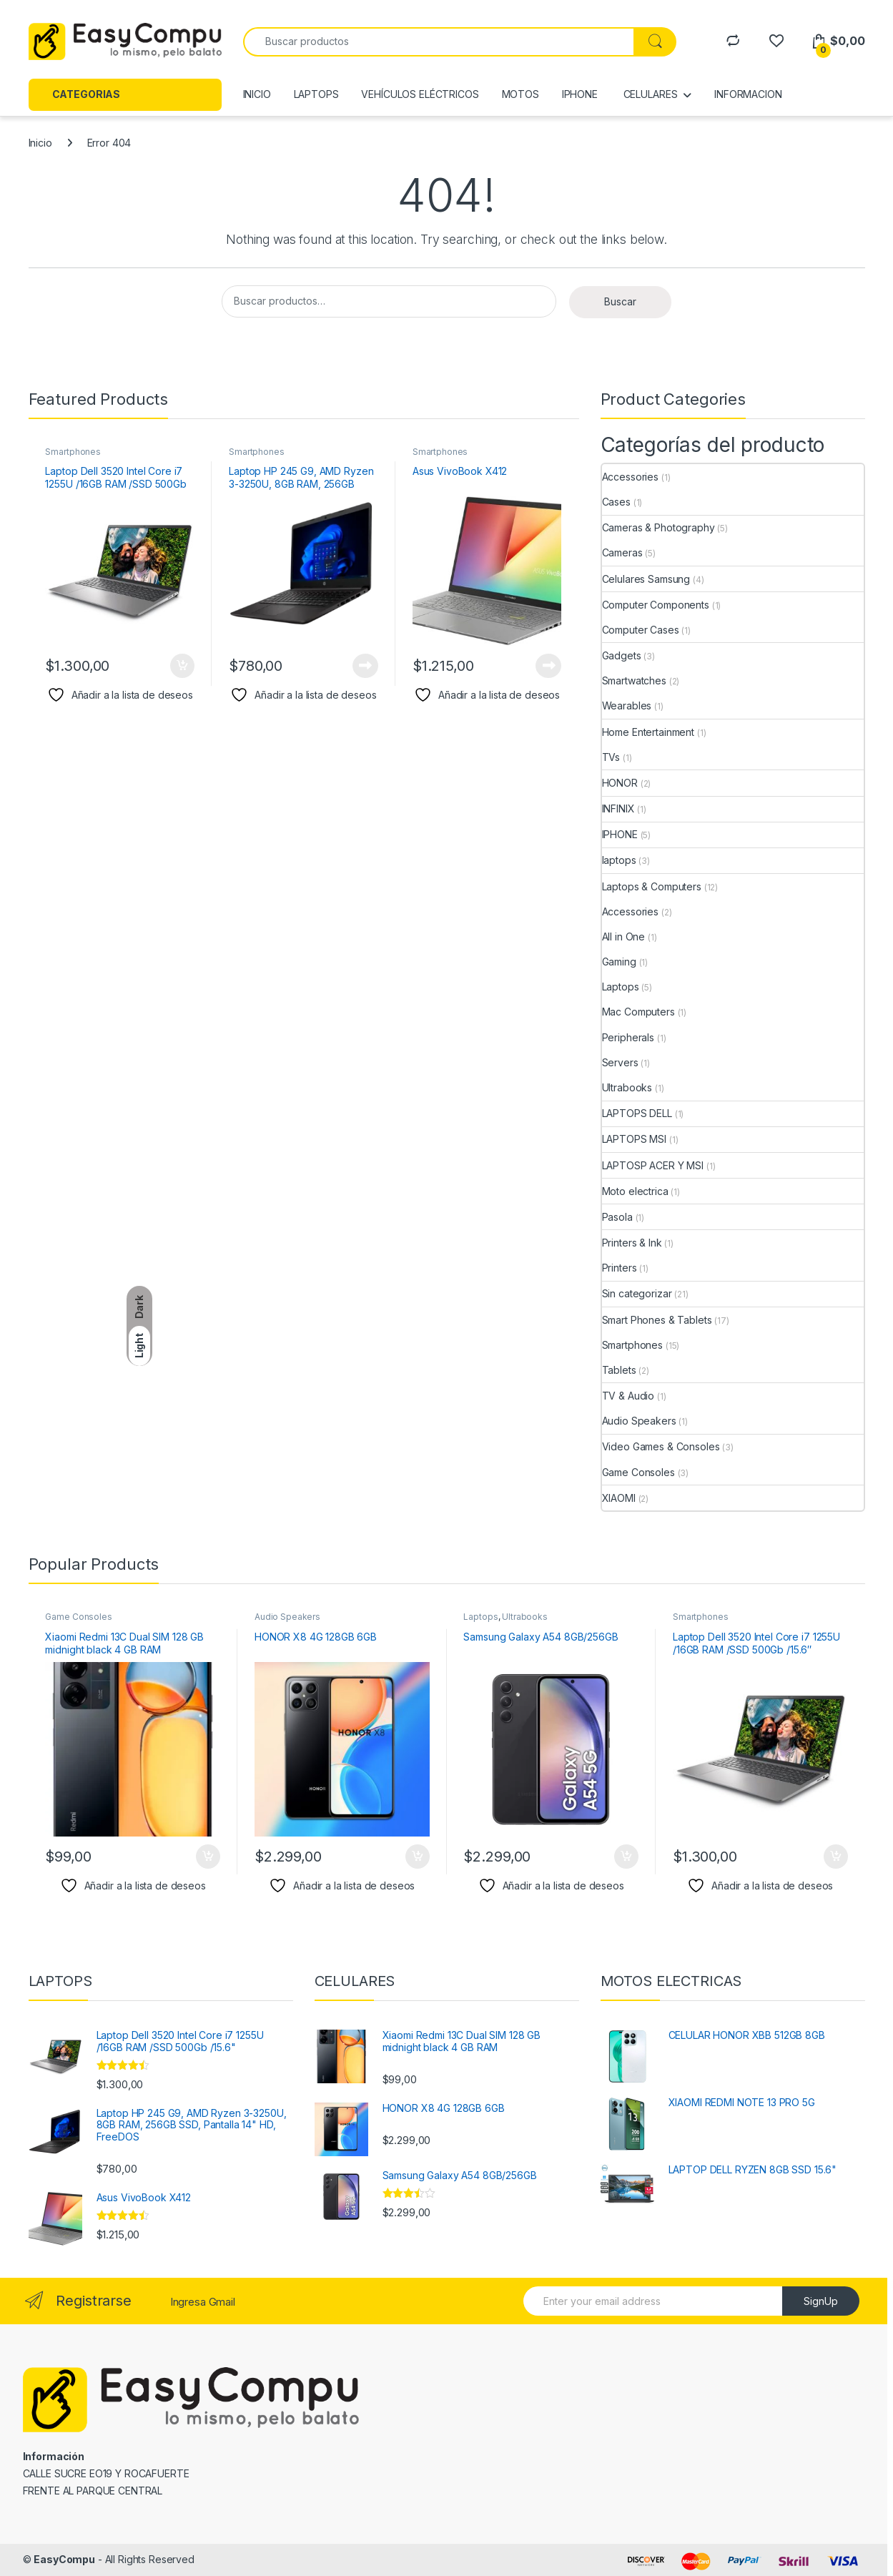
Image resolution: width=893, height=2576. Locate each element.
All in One (624, 936)
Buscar (620, 301)
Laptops (620, 986)
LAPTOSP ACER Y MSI (653, 1165)
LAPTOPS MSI (634, 1139)
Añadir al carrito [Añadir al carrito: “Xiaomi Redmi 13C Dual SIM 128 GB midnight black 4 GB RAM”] (208, 1856)
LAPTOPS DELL (637, 1113)
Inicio (40, 143)
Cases (616, 502)
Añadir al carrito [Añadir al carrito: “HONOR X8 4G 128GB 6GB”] (417, 1856)
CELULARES (649, 94)
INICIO (257, 94)
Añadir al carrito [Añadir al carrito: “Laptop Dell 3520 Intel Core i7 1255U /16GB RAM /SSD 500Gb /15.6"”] (182, 666)
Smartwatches (634, 680)
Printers (619, 1268)
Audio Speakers (639, 1421)
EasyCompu (64, 2559)
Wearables (627, 705)
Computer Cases (640, 630)
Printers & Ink (632, 1243)
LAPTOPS (316, 94)
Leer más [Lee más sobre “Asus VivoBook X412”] (548, 666)
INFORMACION (747, 94)
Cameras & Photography (658, 527)
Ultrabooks (627, 1087)
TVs (611, 757)
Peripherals (628, 1037)
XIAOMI (619, 1498)
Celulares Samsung (646, 579)
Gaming (619, 961)
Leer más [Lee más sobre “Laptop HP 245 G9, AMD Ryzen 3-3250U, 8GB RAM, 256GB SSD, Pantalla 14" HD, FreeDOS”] (365, 666)
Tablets (619, 1370)
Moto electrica (635, 1191)
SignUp (821, 2301)
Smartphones (72, 451)
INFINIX (618, 808)
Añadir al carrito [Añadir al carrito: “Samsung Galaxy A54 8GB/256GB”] (626, 1856)
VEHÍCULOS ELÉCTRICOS (419, 94)
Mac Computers (638, 1012)
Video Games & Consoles (661, 1446)
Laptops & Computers (651, 886)
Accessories (630, 477)
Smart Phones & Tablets (657, 1320)
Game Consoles (638, 1472)
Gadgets (621, 655)
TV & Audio (628, 1396)
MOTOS (520, 94)
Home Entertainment (648, 732)
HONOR (620, 783)
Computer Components (655, 605)
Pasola (617, 1217)
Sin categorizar (637, 1293)
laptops (619, 860)
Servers (620, 1062)
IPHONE (580, 94)
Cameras (622, 552)
